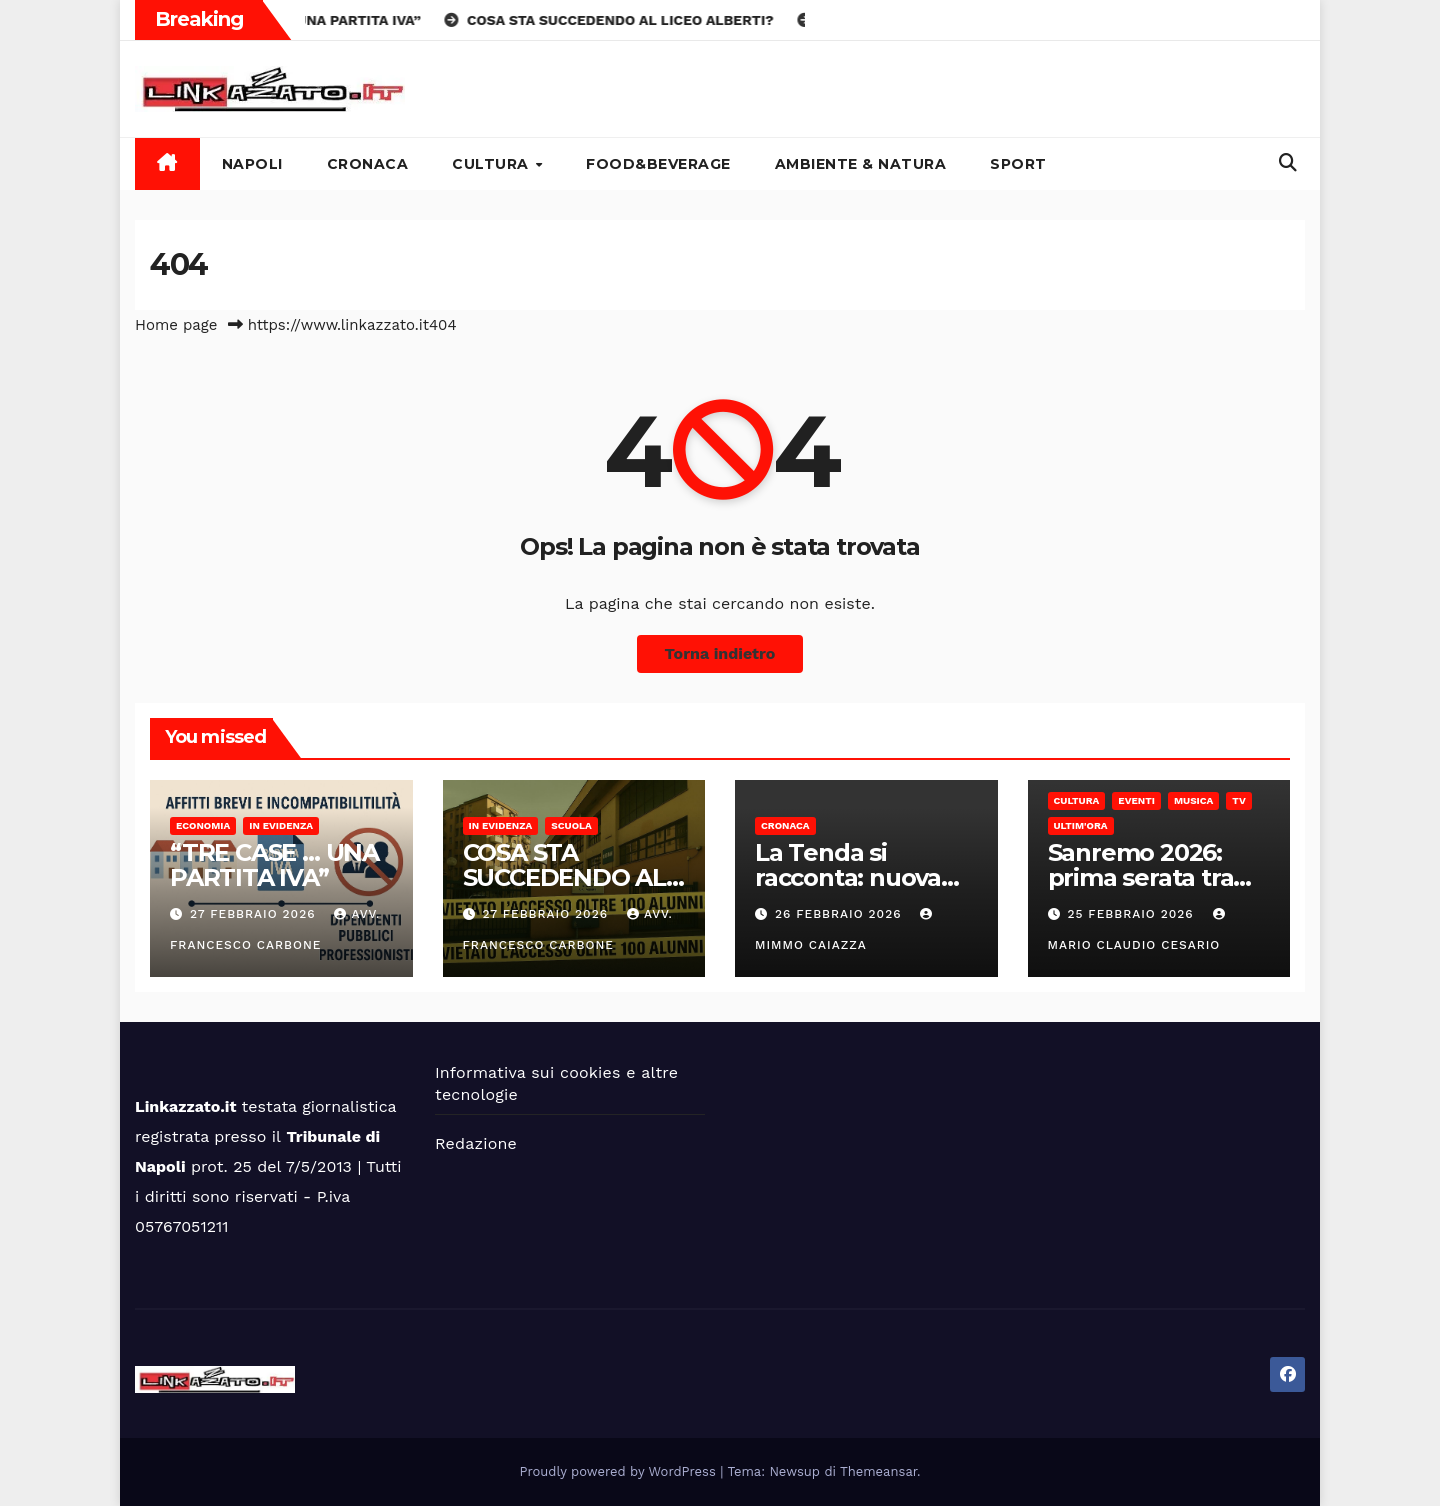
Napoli (252, 164)
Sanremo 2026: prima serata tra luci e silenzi (1141, 877)
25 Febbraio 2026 (1132, 914)
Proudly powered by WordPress (620, 1471)
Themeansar (878, 1471)
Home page (176, 325)
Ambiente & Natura (861, 164)
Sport (1018, 164)
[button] (1288, 162)
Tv (1238, 800)
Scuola (571, 825)
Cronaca (368, 164)
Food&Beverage (658, 164)
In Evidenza (281, 825)
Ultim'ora (1081, 825)
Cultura (492, 164)
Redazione (476, 1143)
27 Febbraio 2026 (255, 914)
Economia (203, 825)
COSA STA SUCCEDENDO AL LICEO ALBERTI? (564, 877)
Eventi (1136, 800)
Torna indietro (720, 653)
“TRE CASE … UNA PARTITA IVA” (274, 865)
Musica (1193, 800)
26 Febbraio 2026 (841, 914)
